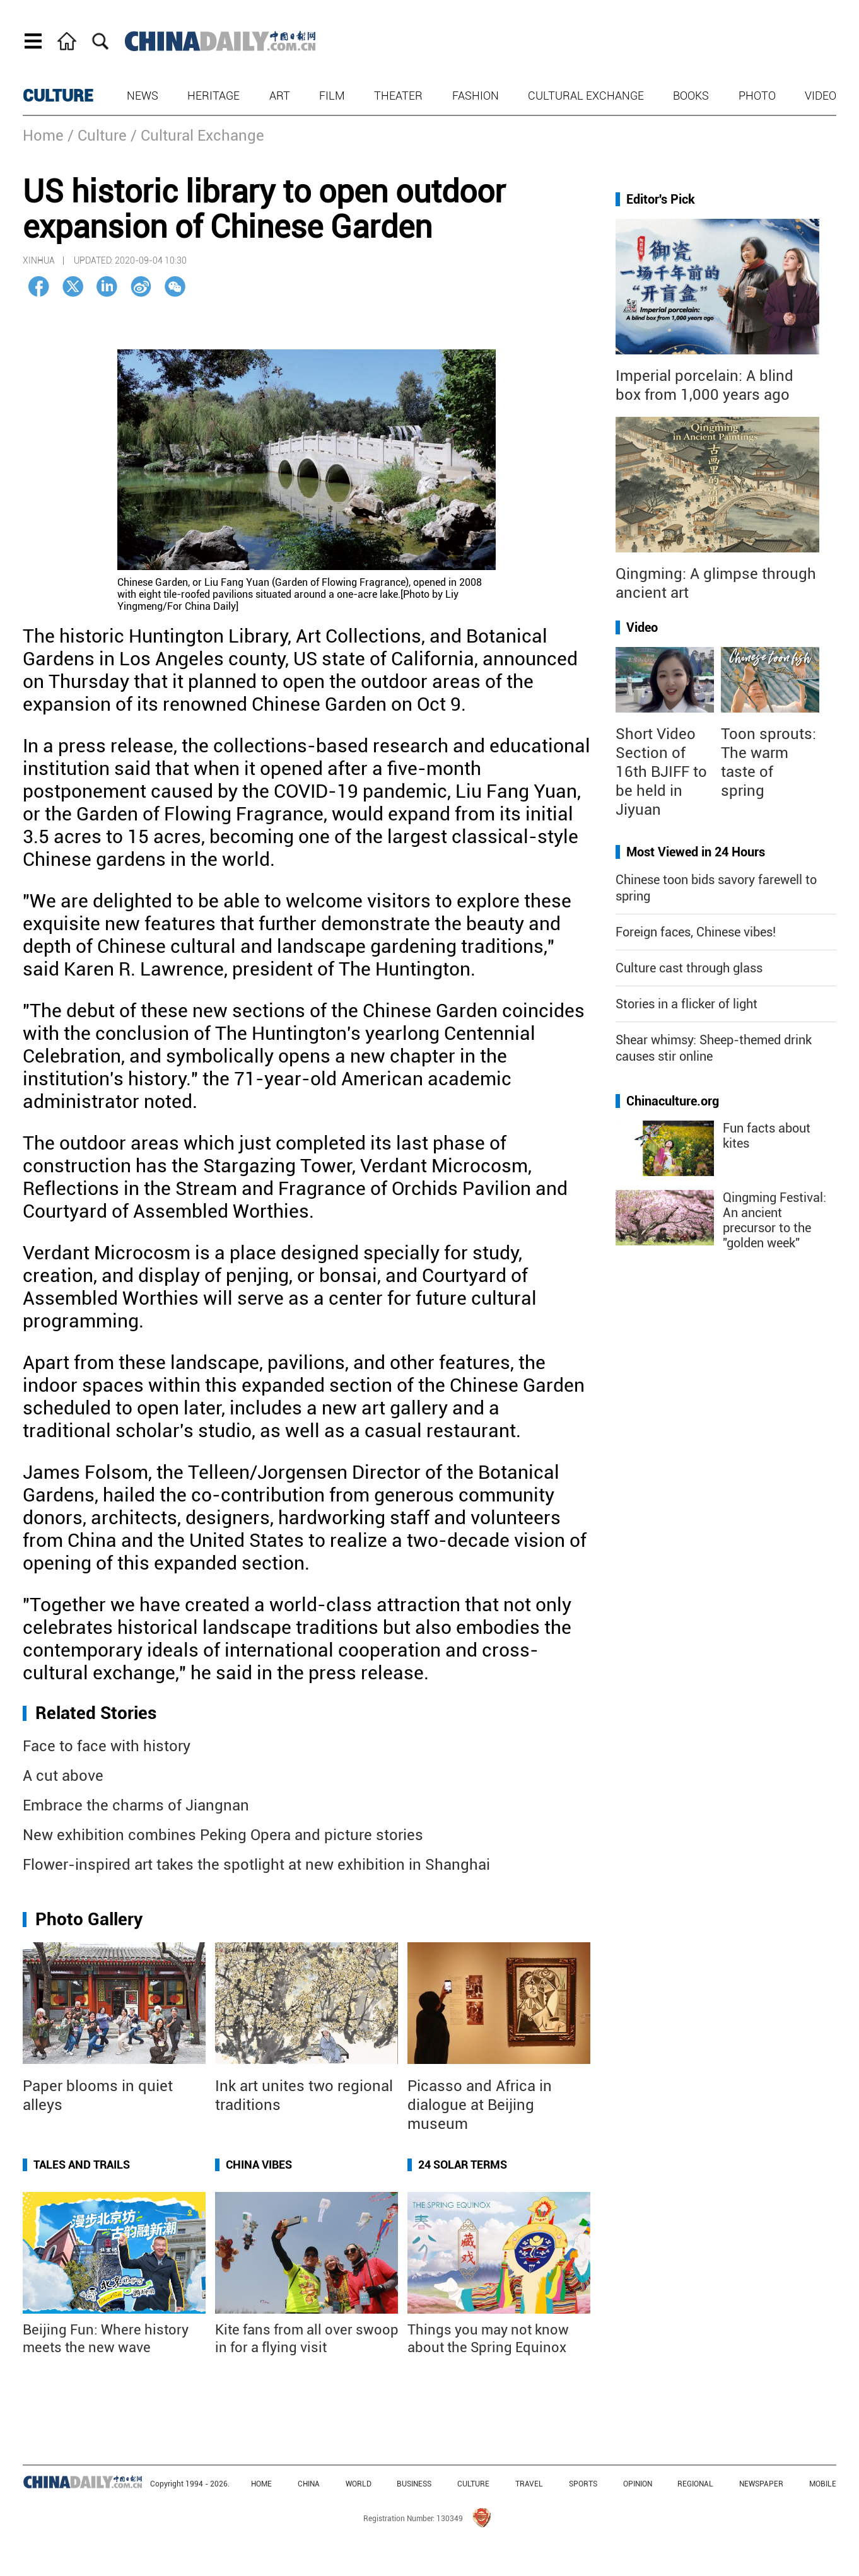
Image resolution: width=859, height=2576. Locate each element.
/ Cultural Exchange (197, 135)
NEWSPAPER (761, 2484)
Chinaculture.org (672, 1101)
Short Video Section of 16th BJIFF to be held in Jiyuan (661, 772)
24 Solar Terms (462, 2164)
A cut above (63, 1776)
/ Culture (97, 135)
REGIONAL (695, 2484)
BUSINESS (414, 2484)
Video (820, 95)
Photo (757, 95)
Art (279, 95)
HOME (261, 2484)
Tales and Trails (81, 2164)
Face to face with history (106, 1746)
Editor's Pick (660, 199)
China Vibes (259, 2164)
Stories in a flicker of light (686, 1003)
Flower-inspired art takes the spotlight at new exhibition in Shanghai (256, 1865)
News (142, 95)
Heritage (213, 95)
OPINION (637, 2484)
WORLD (358, 2484)
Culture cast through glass (689, 968)
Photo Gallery (89, 1919)
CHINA (309, 2484)
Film (332, 95)
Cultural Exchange (586, 95)
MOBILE (822, 2484)
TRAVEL (529, 2484)
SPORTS (583, 2484)
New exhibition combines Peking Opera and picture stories (223, 1835)
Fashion (475, 95)
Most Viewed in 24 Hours (695, 852)
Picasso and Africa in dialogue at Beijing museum (479, 2105)
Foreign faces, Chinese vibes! (696, 932)
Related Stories (95, 1713)
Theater (398, 95)
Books (691, 95)
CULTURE (58, 95)
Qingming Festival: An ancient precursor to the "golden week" (774, 1220)
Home (43, 135)
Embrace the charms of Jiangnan (136, 1805)
